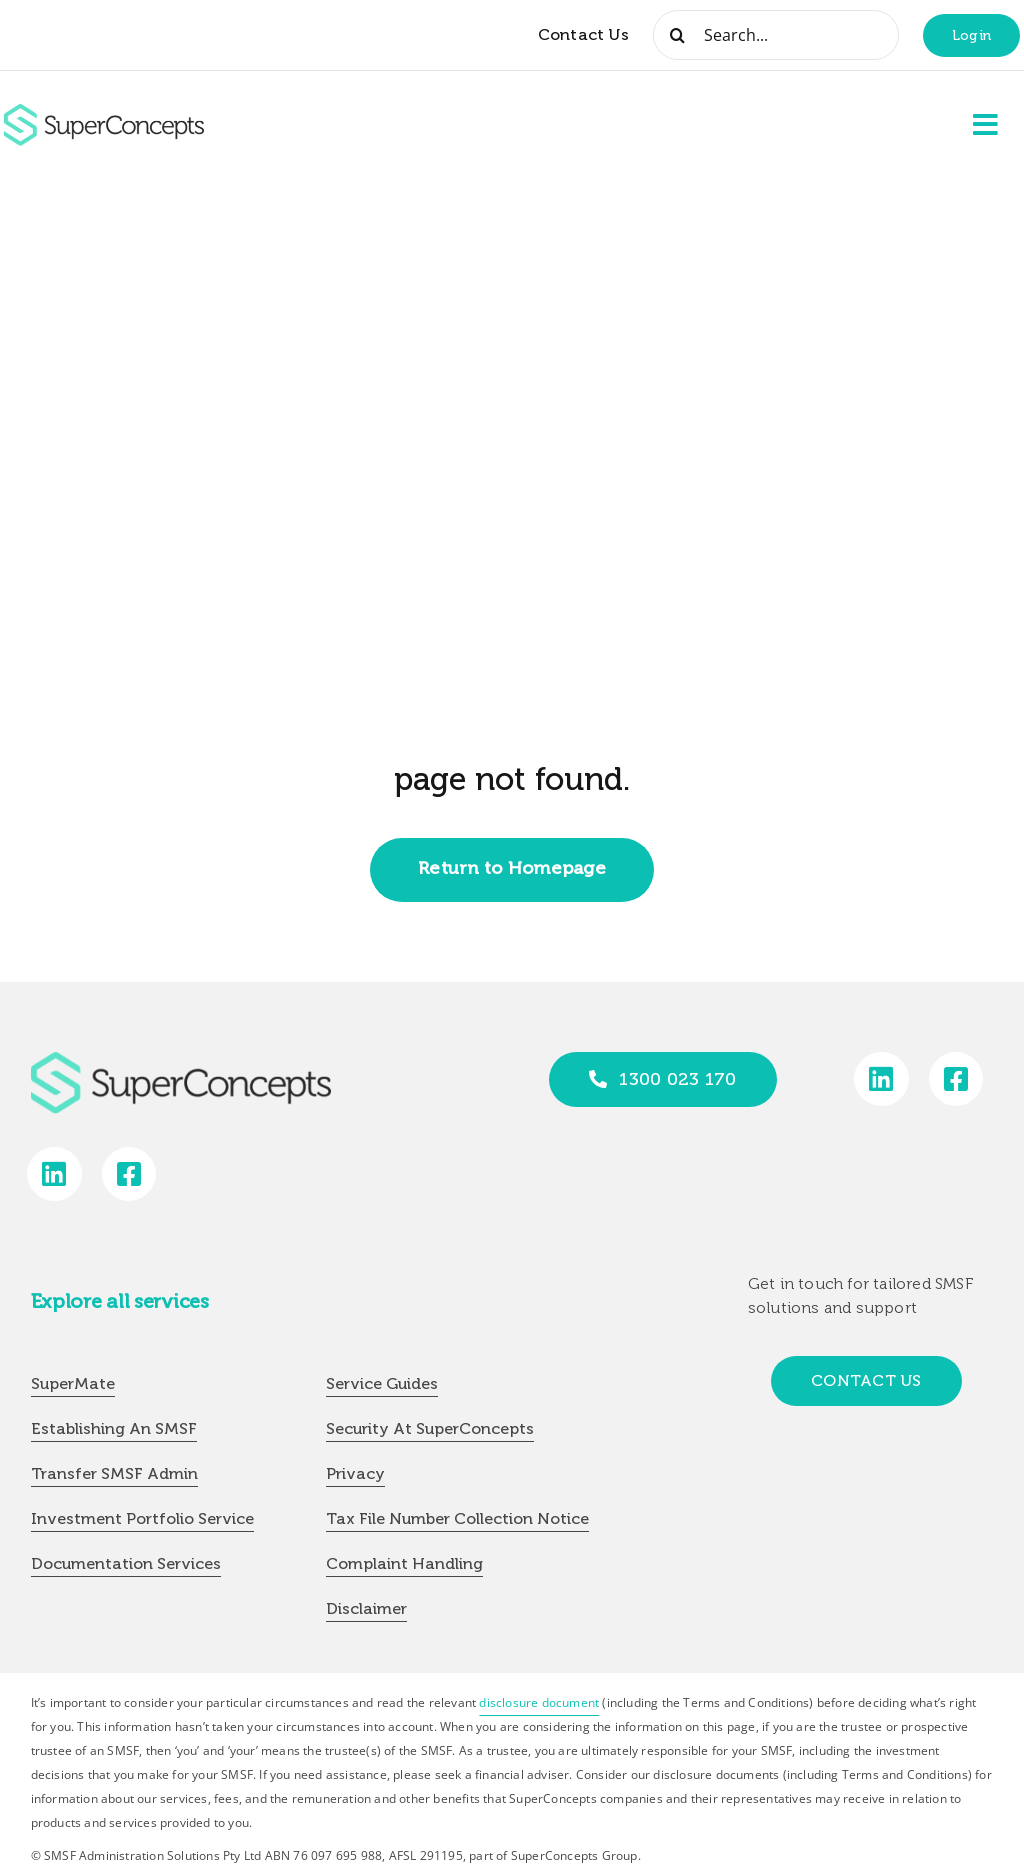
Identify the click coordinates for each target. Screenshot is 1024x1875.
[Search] (678, 35)
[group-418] (104, 112)
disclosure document (539, 1702)
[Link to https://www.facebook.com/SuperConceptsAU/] (956, 1079)
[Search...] (776, 35)
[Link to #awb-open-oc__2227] (986, 125)
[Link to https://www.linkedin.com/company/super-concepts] (881, 1079)
